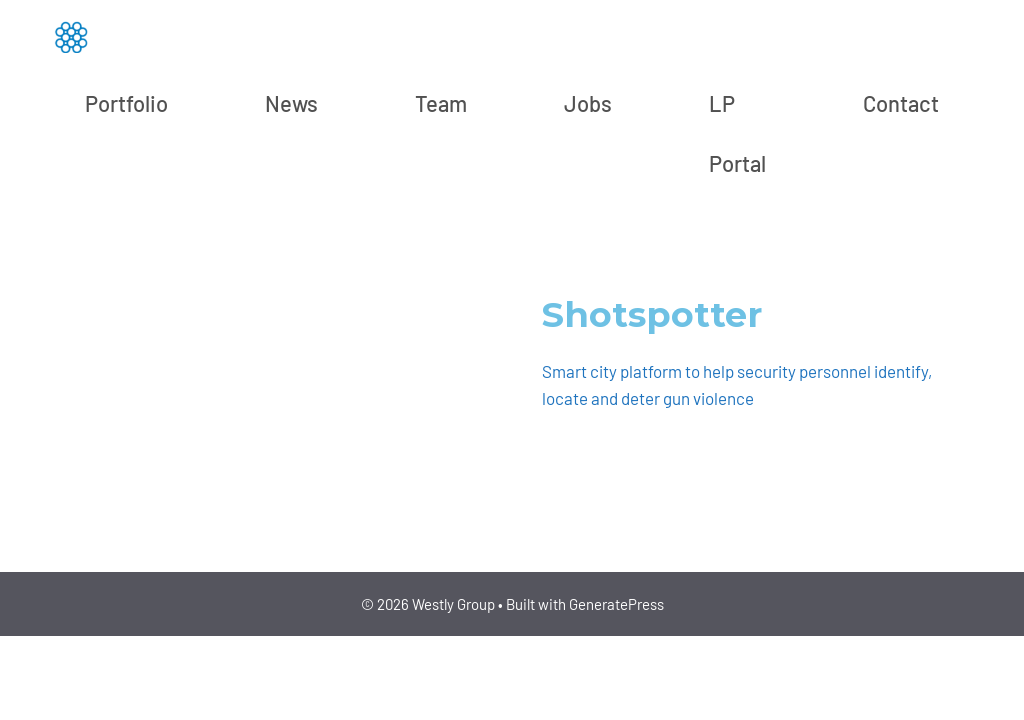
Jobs (588, 103)
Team (441, 103)
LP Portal (737, 133)
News (291, 103)
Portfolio (126, 103)
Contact (901, 103)
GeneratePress (616, 604)
